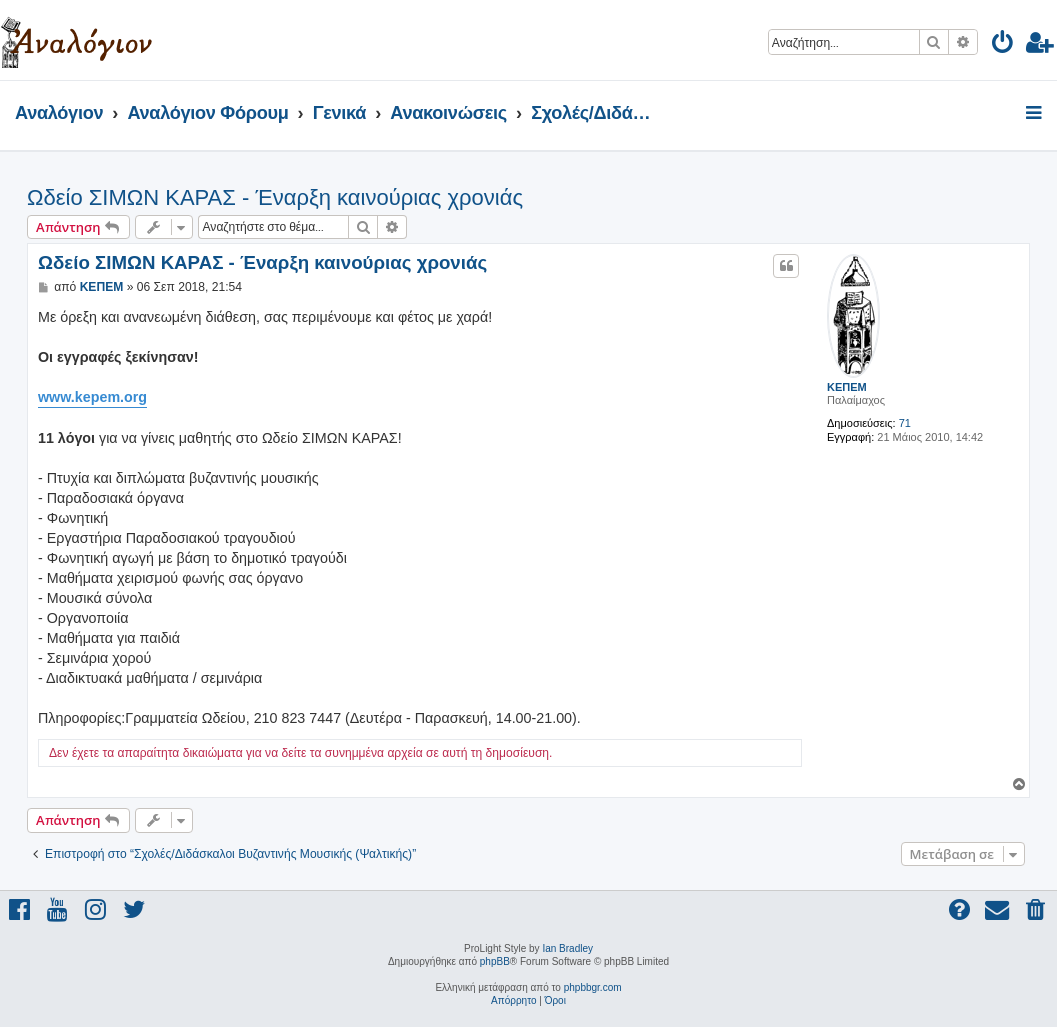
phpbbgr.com (593, 987)
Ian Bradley (567, 948)
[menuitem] (1003, 45)
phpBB (495, 961)
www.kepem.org (92, 397)
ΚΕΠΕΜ (847, 387)
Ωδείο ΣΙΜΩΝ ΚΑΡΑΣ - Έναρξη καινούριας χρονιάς (275, 197)
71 (905, 423)
